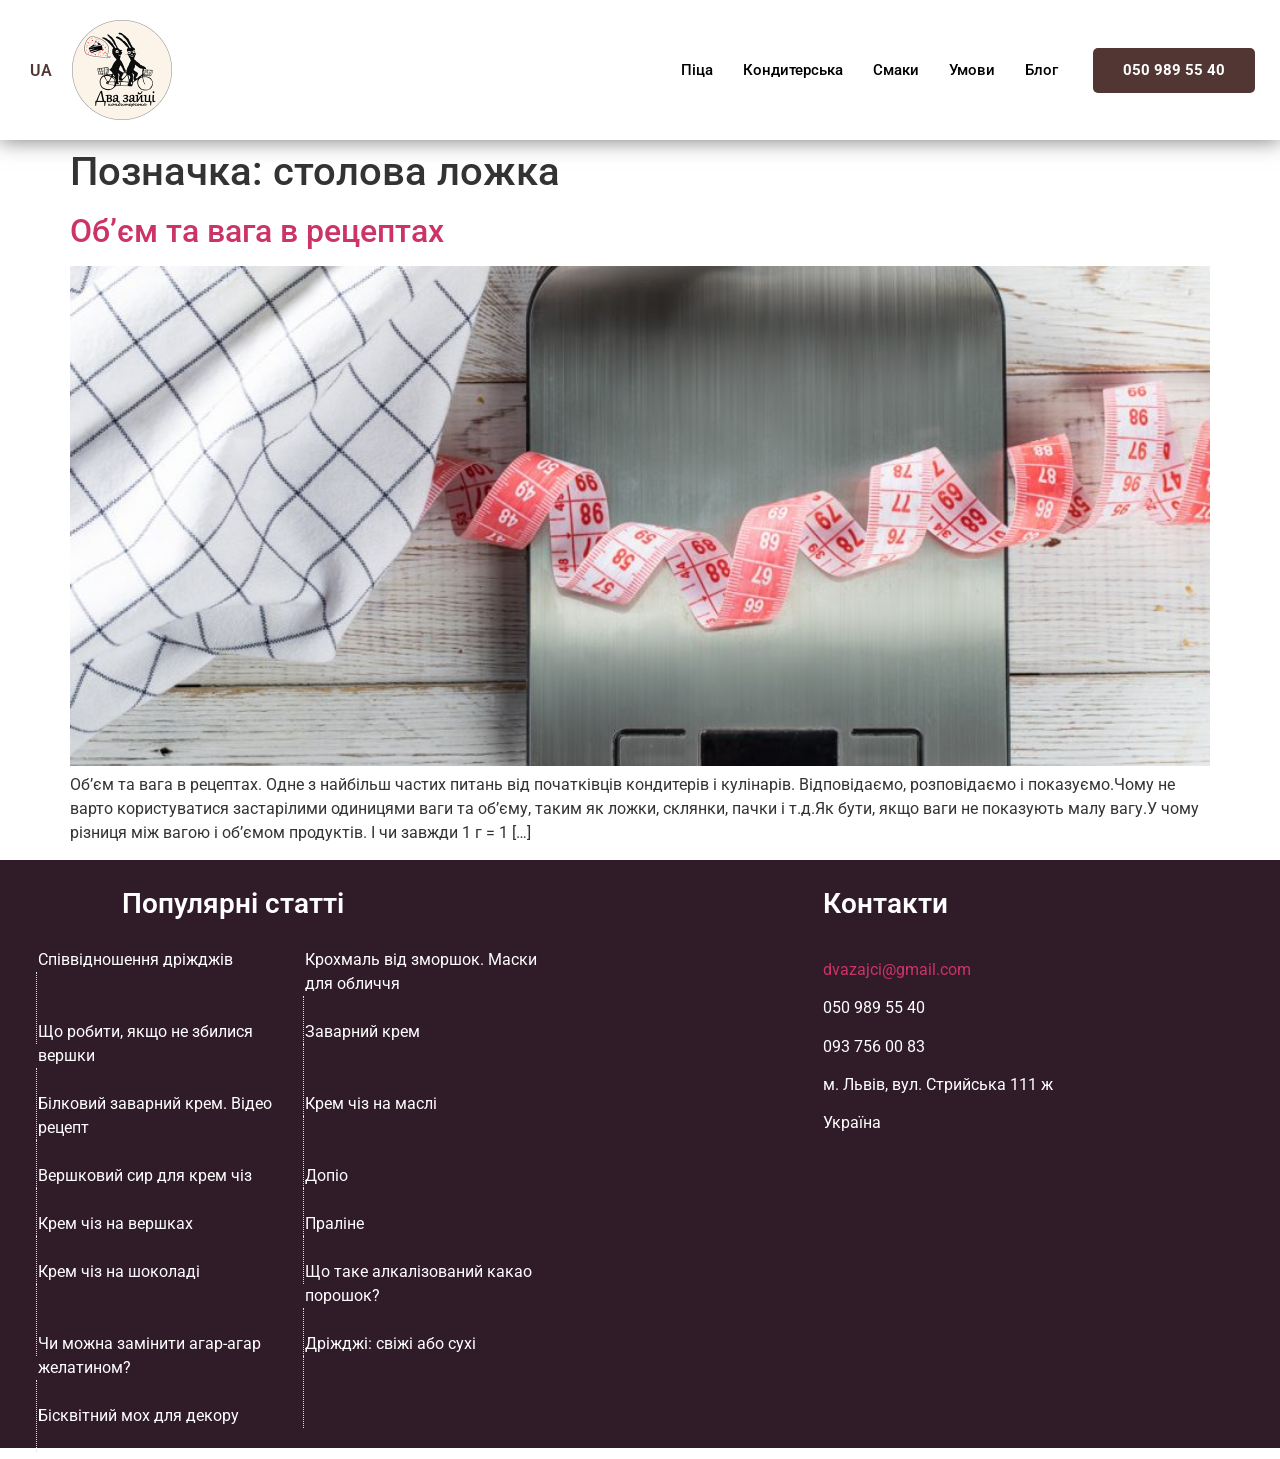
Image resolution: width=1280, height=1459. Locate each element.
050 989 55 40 (1174, 70)
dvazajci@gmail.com (897, 969)
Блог (1041, 70)
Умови (972, 70)
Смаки (896, 70)
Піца (697, 70)
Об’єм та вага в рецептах (257, 231)
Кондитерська (793, 70)
